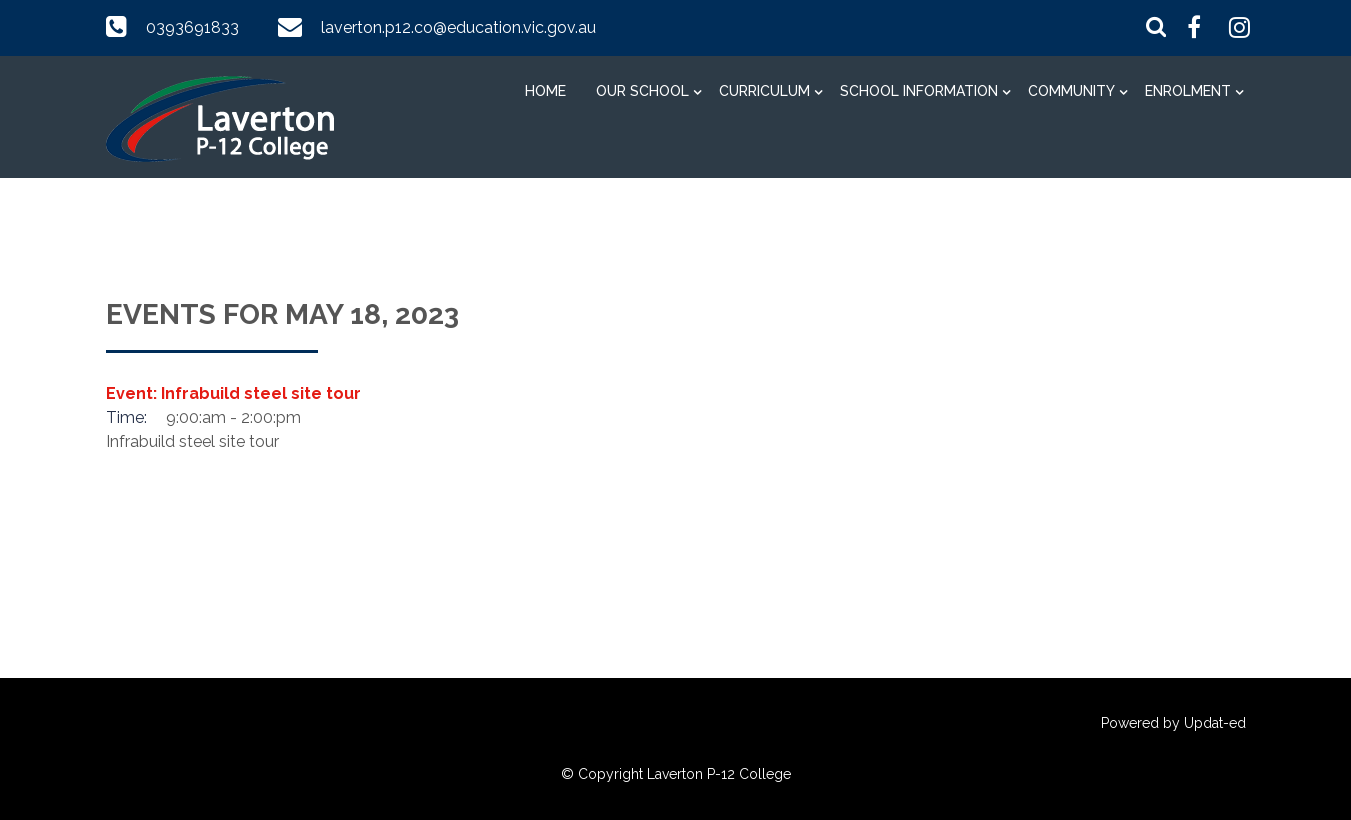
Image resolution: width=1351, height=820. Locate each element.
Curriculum (764, 91)
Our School (642, 91)
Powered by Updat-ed (1173, 723)
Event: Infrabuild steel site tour (233, 393)
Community (1071, 91)
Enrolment (1188, 91)
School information (919, 91)
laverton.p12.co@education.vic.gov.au (458, 27)
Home (545, 91)
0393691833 (192, 27)
